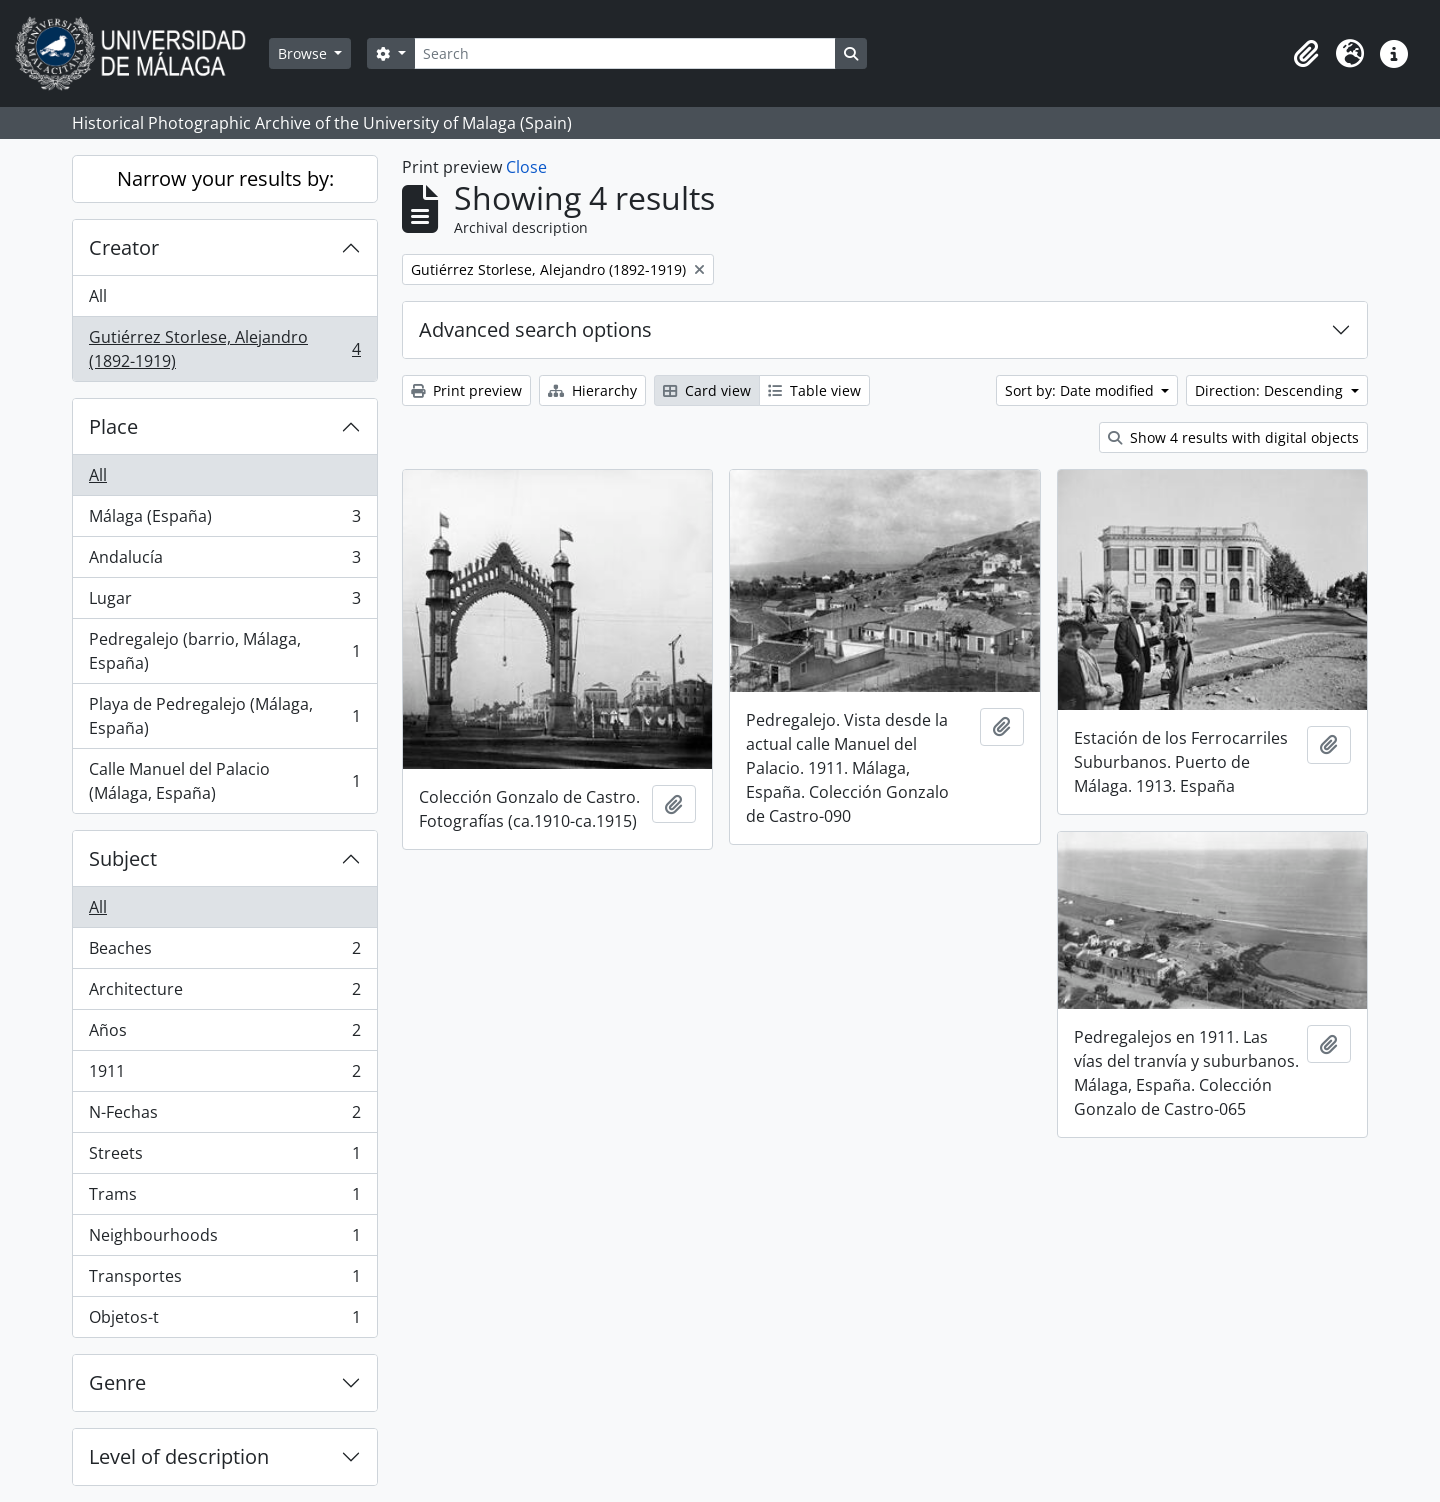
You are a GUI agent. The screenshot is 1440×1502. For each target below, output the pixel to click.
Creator (124, 247)
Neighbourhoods (224, 1239)
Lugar (224, 602)
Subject (123, 858)
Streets (224, 1157)
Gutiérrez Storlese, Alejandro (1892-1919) (224, 349)
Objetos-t (224, 1321)
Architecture (224, 993)
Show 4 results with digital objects (1233, 437)
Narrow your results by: (225, 178)
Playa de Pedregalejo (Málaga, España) (224, 716)
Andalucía (224, 561)
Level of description (179, 1456)
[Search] (625, 53)
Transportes (224, 1280)
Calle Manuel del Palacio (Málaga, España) (224, 781)
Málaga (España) (224, 520)
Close (526, 167)
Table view (814, 390)
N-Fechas (224, 1116)
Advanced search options (535, 329)
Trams (224, 1198)
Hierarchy (592, 390)
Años (224, 1034)
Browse (304, 53)
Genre (117, 1382)
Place (113, 426)
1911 (224, 1075)
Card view (707, 390)
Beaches (224, 952)
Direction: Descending (1271, 390)
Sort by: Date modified (1081, 390)
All (98, 296)
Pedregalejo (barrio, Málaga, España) (224, 651)
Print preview (466, 390)
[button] (1306, 54)
